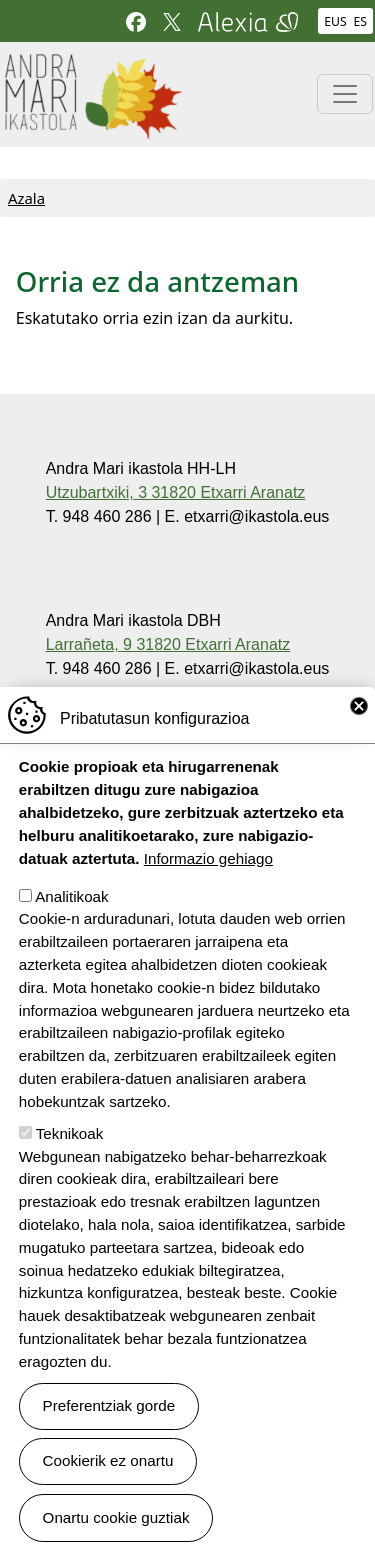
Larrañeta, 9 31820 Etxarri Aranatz (168, 644)
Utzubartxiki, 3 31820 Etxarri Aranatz (176, 492)
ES (360, 21)
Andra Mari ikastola (92, 66)
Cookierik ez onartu (108, 1496)
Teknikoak (70, 1168)
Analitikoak (71, 931)
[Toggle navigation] (345, 94)
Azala (26, 198)
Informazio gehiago (208, 893)
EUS (335, 21)
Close (359, 742)
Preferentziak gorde (109, 1441)
